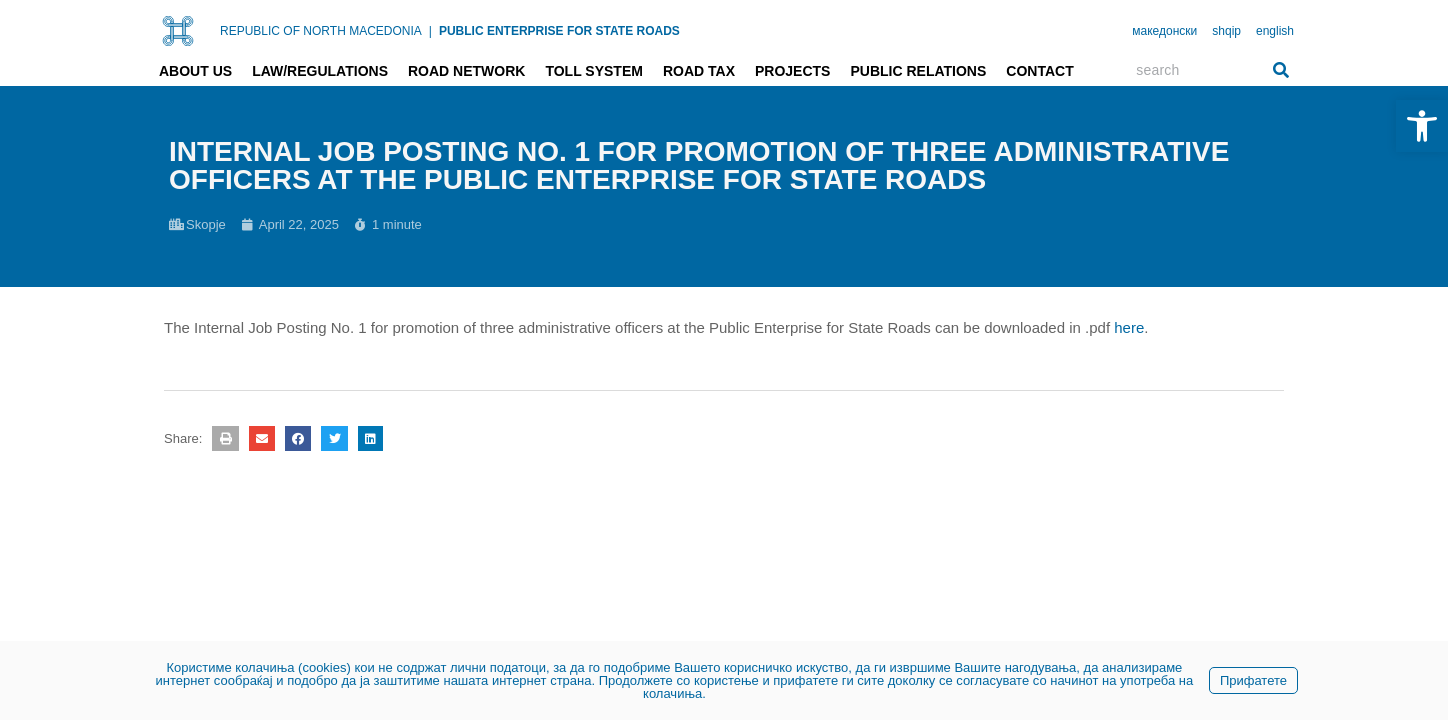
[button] (225, 438)
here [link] (1129, 327)
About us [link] (195, 71)
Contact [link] (1039, 71)
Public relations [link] (918, 71)
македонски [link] (1164, 31)
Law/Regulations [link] (320, 71)
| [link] (430, 31)
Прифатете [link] (1253, 680)
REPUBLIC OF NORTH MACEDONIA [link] (321, 31)
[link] (1422, 126)
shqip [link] (1226, 31)
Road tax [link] (699, 71)
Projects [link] (792, 71)
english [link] (1275, 31)
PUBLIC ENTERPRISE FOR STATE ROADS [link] (559, 31)
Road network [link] (466, 71)
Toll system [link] (594, 71)
